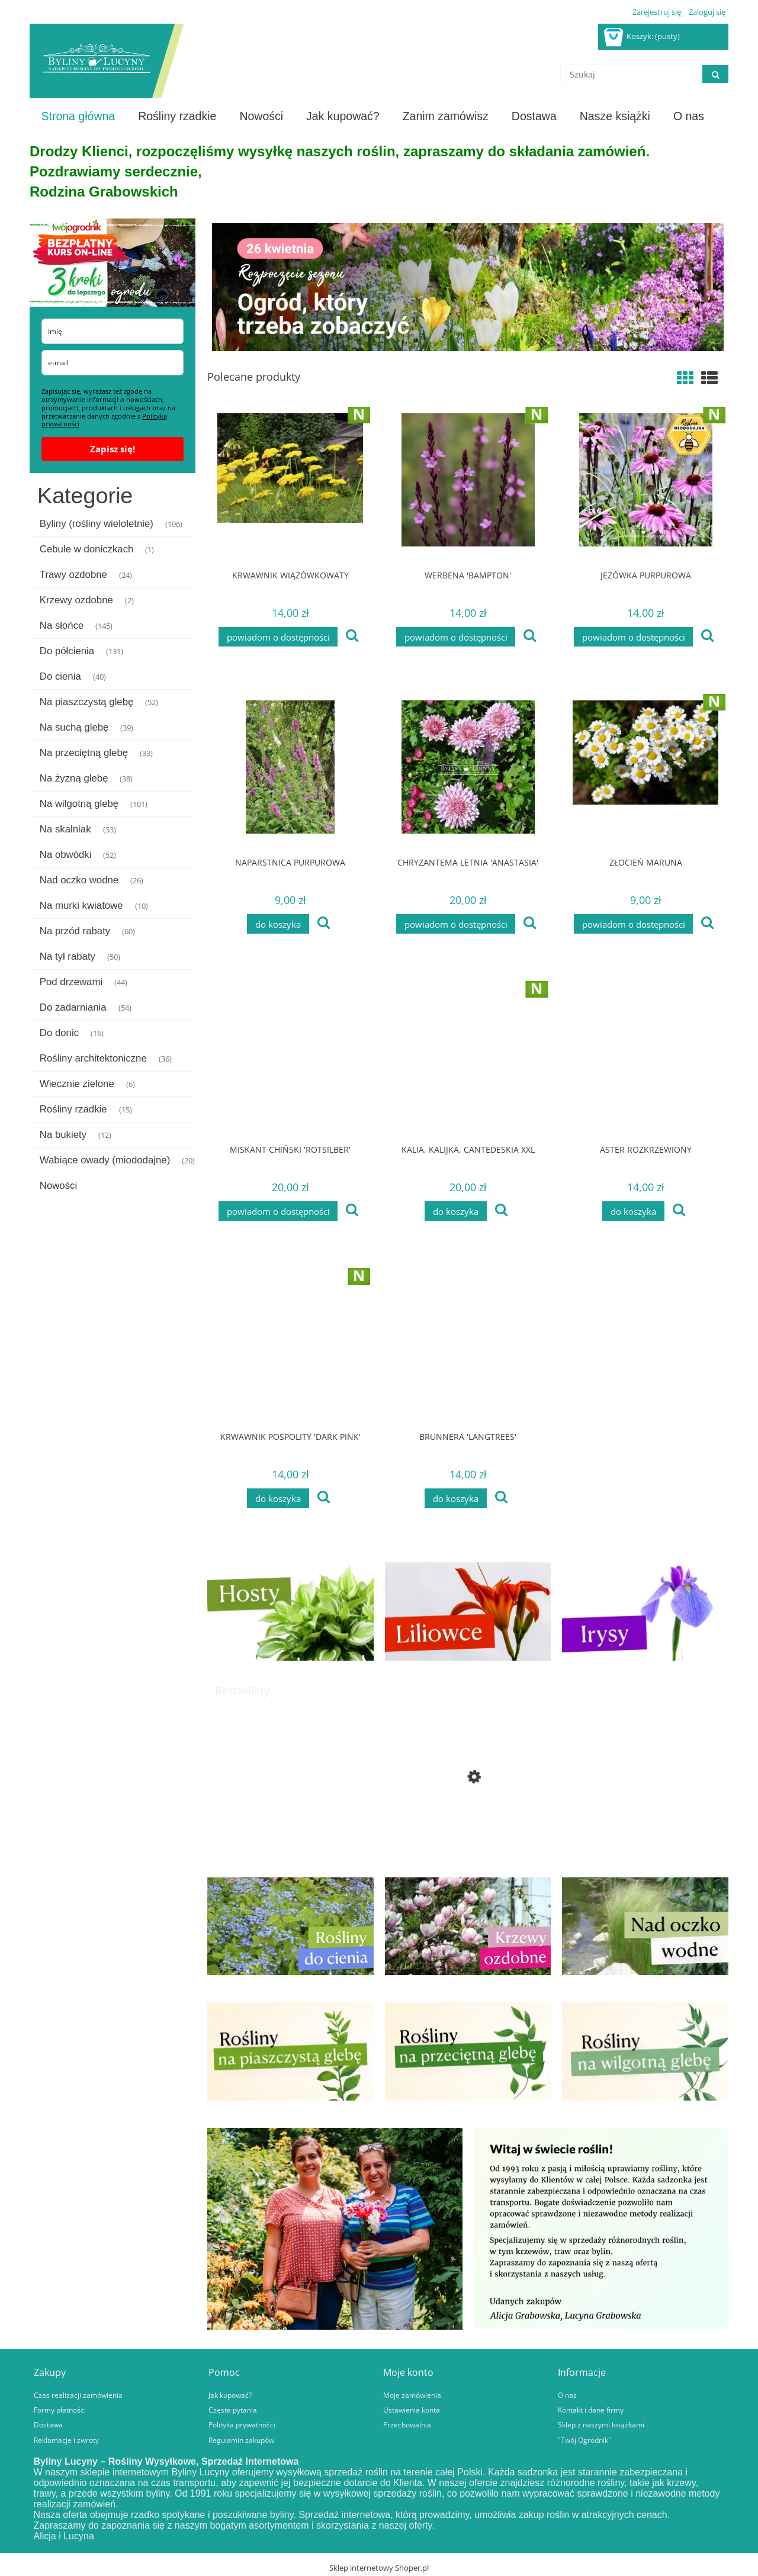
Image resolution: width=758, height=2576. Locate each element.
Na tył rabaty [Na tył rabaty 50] (67, 956)
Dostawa (48, 2424)
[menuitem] (78, 116)
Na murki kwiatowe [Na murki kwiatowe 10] (81, 905)
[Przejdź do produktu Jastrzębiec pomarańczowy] (467, 1818)
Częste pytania (232, 2409)
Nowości (58, 1185)
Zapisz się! (112, 449)
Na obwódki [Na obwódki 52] (66, 854)
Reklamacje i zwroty (66, 2440)
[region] (467, 287)
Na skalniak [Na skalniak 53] (65, 829)
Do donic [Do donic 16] (59, 1032)
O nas (567, 2395)
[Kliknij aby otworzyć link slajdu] (467, 287)
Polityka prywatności (241, 2424)
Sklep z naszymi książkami (601, 2424)
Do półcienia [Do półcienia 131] (67, 651)
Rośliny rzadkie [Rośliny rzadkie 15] (73, 1109)
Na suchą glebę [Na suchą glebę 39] (74, 727)
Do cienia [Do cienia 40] (60, 676)
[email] (112, 362)
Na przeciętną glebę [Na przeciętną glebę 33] (84, 752)
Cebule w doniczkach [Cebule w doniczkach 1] (87, 549)
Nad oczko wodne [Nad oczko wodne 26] (79, 880)
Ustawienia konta (411, 2409)
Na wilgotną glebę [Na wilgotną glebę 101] (79, 803)
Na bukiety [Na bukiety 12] (63, 1134)
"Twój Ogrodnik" (584, 2440)
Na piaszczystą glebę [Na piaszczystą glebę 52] (87, 701)
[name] (112, 331)
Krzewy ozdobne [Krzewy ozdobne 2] (76, 600)
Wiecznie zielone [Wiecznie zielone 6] (77, 1083)
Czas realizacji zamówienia (78, 2395)
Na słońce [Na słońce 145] (62, 625)
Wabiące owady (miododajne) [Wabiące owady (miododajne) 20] (105, 1160)
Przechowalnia (407, 2424)
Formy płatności (60, 2409)
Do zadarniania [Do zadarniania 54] (73, 1007)
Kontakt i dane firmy (591, 2409)
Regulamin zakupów (241, 2440)
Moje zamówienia (412, 2395)
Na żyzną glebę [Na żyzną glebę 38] (74, 778)
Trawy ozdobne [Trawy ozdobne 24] (73, 574)
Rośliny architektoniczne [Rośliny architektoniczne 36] (93, 1058)
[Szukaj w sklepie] (631, 74)
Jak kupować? (230, 2395)
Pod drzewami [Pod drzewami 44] (71, 982)
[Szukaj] (715, 74)
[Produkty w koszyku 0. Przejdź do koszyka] (643, 36)
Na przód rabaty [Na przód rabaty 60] (75, 931)
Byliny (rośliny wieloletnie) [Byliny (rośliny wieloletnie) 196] (96, 523)
